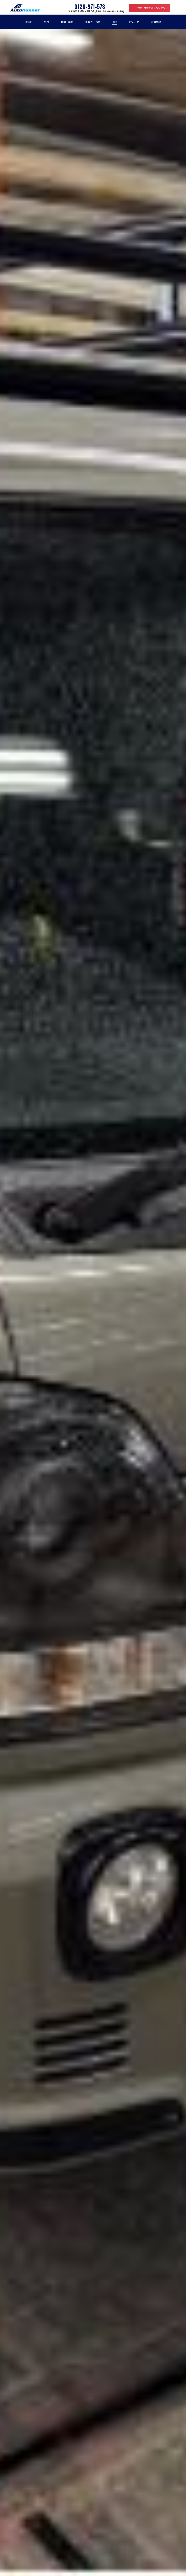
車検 (46, 22)
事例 (114, 22)
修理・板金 (67, 22)
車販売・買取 (93, 22)
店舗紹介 (156, 22)
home (28, 22)
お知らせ (134, 22)
